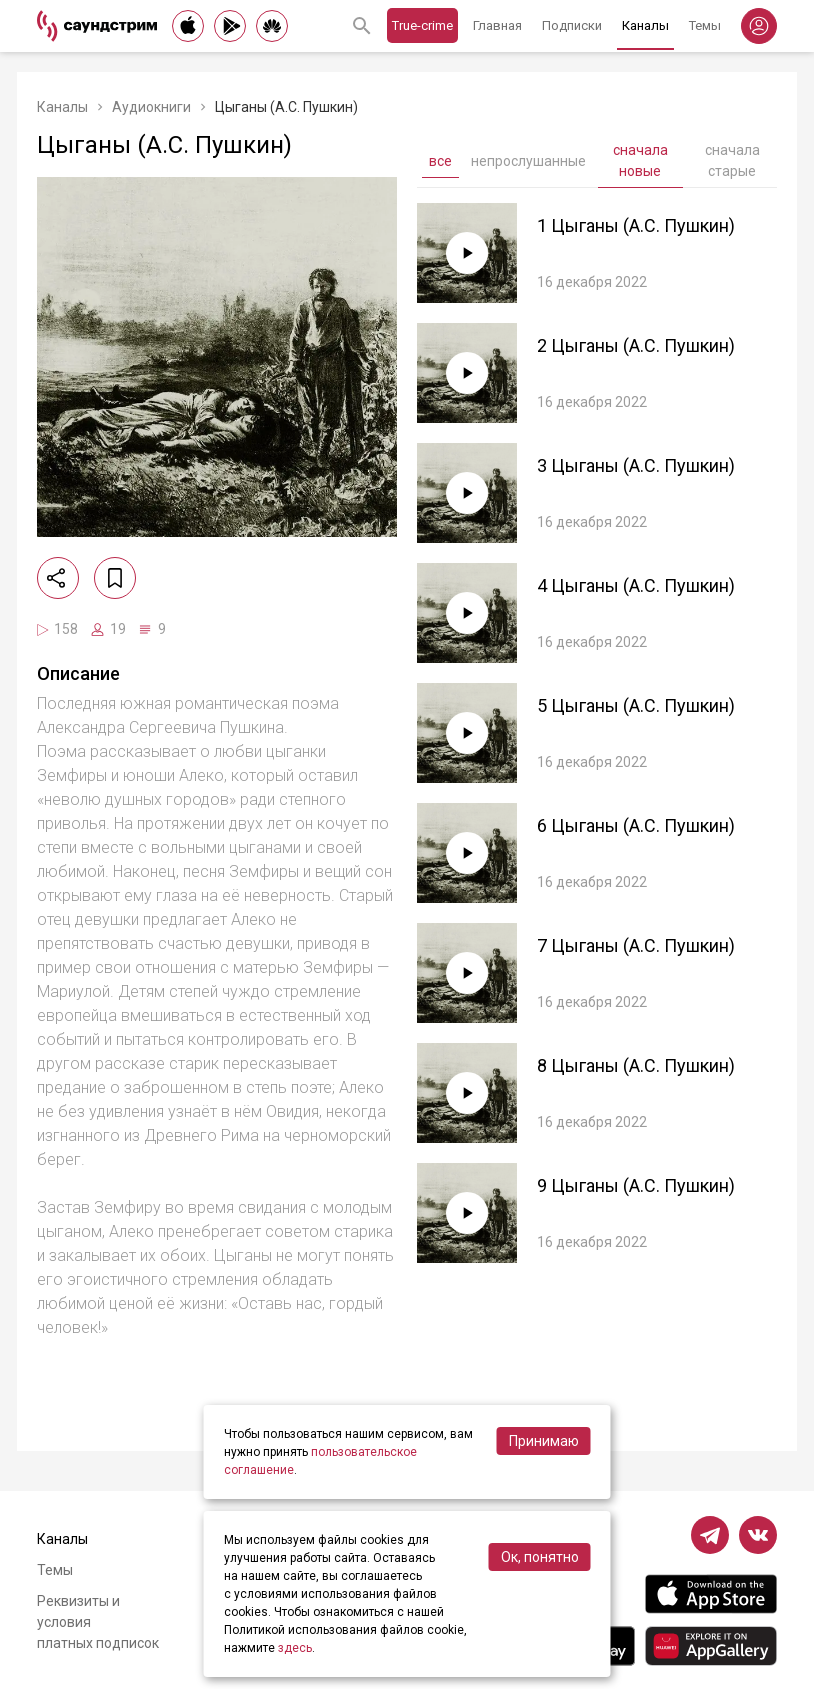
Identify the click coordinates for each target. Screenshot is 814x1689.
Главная (497, 25)
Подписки (572, 25)
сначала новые (640, 160)
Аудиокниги (151, 107)
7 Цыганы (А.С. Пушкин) (636, 945)
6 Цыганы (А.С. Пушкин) (636, 825)
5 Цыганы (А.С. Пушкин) (636, 705)
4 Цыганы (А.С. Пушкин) (636, 585)
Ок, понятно (540, 1557)
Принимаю (544, 1441)
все (440, 161)
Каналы (645, 25)
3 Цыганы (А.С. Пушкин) (636, 465)
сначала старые (732, 160)
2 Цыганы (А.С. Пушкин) (636, 345)
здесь (295, 1648)
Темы (705, 25)
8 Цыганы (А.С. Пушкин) (636, 1065)
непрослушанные (528, 161)
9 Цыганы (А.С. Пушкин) (636, 1185)
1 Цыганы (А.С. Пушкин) (636, 225)
